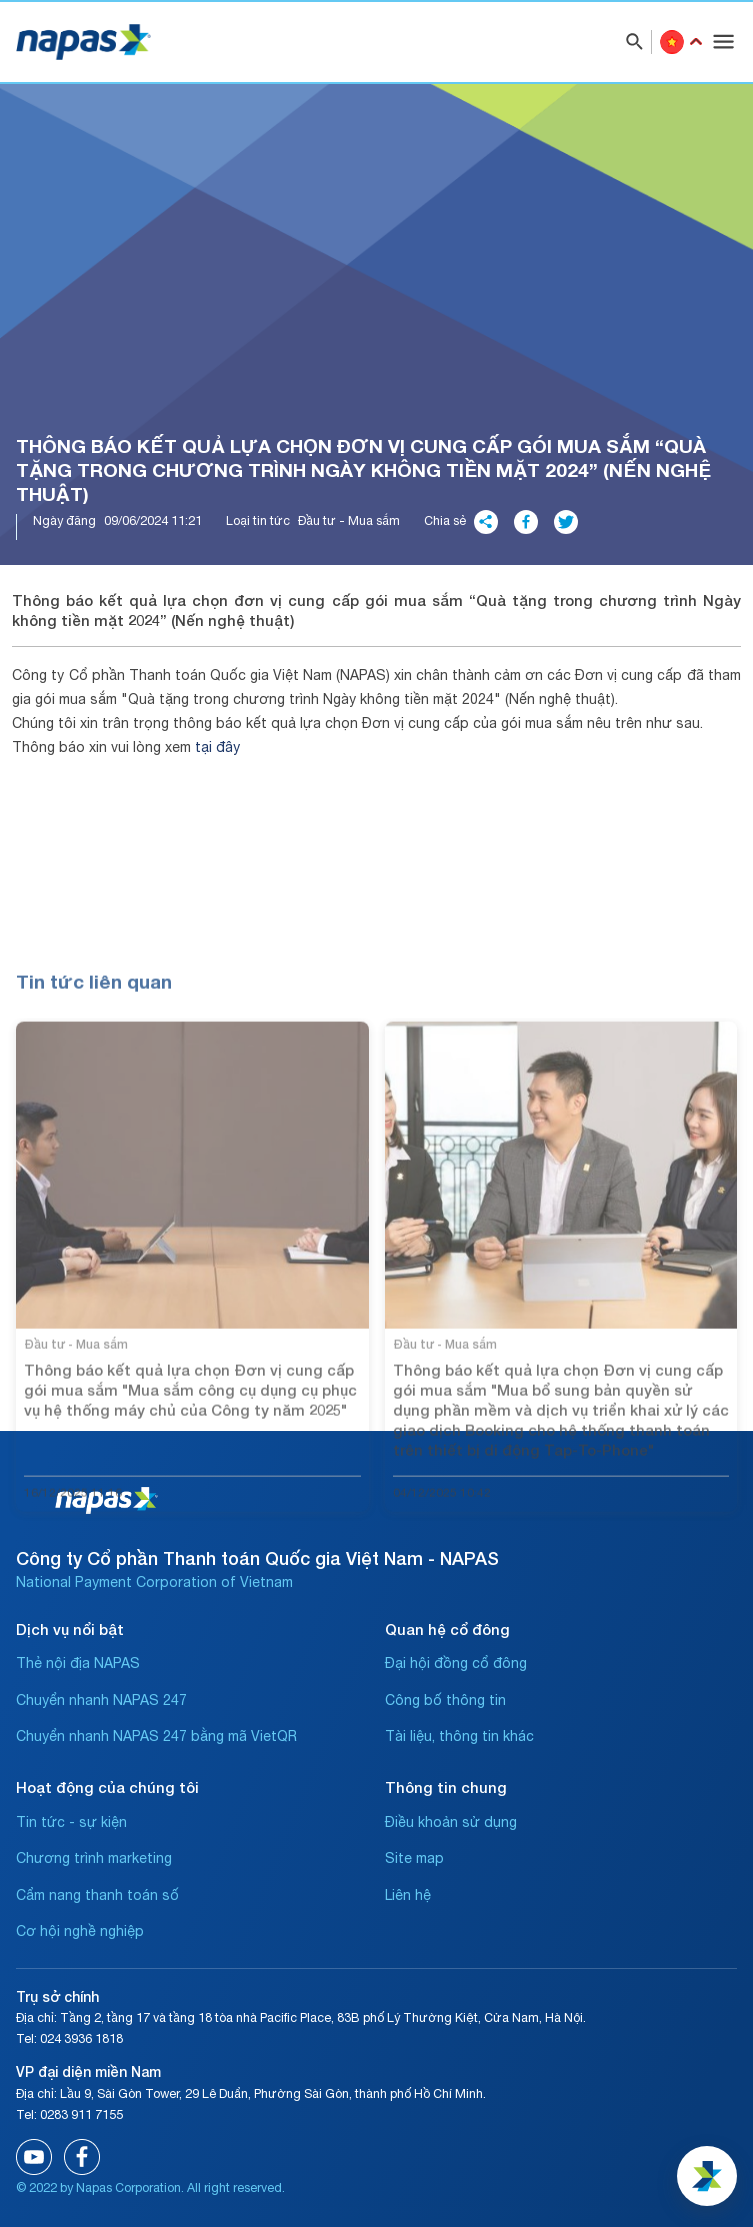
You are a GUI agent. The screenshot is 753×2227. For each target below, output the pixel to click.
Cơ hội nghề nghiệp (80, 1931)
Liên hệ (408, 1895)
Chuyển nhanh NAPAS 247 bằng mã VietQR (156, 1736)
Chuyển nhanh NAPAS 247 (101, 1700)
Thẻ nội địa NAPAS (78, 1663)
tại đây (217, 747)
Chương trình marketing (94, 1858)
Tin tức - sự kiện (71, 1822)
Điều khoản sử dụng (451, 1822)
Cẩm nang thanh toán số (97, 1895)
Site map (414, 1858)
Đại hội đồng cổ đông (456, 1663)
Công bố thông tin (445, 1700)
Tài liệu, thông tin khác (459, 1736)
